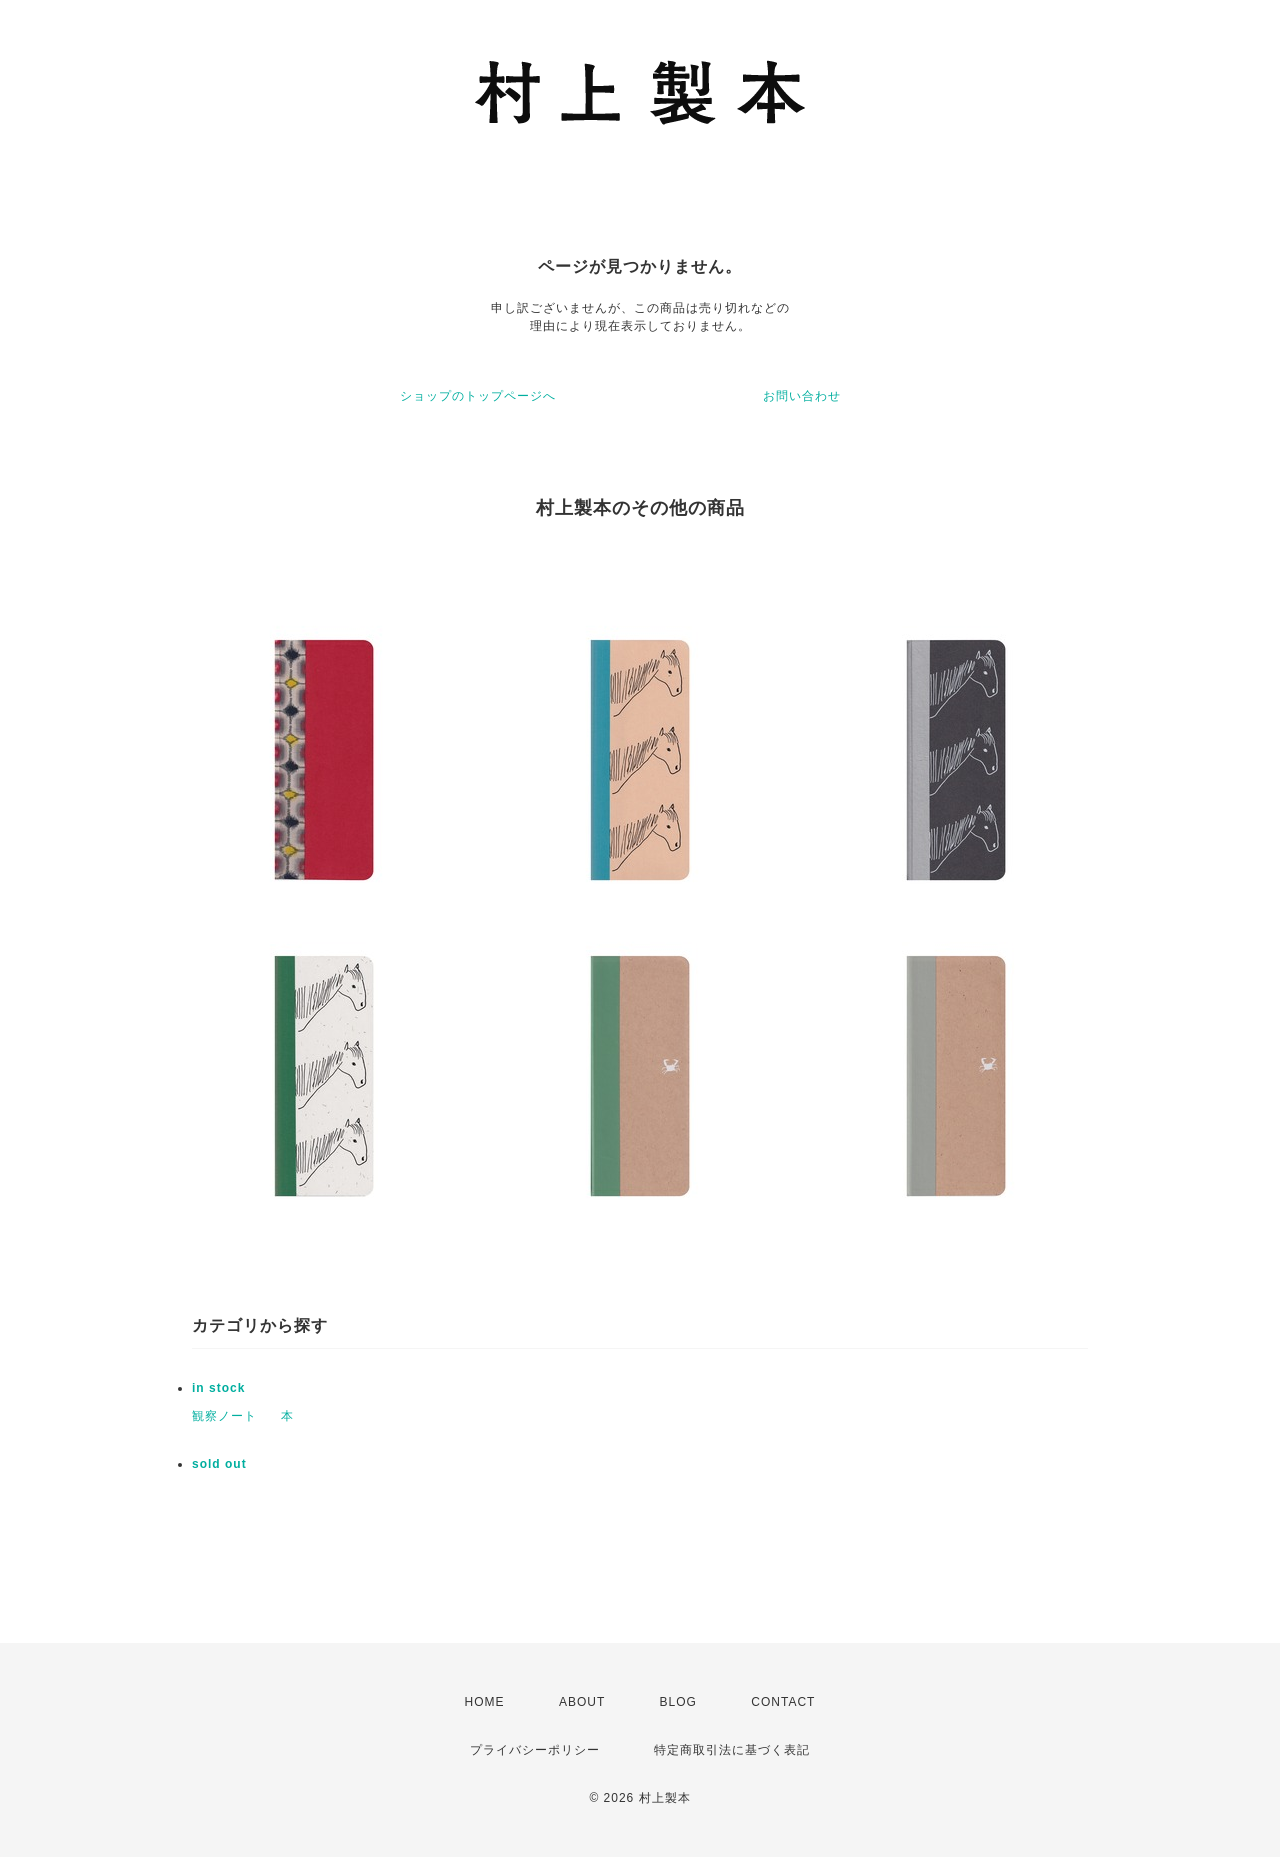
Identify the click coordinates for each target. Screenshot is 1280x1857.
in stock (218, 1388)
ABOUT (582, 1702)
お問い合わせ (802, 396)
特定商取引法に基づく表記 (732, 1750)
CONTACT (783, 1702)
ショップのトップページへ (478, 396)
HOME (485, 1702)
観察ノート (224, 1416)
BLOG (678, 1702)
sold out (219, 1464)
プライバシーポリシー (535, 1750)
